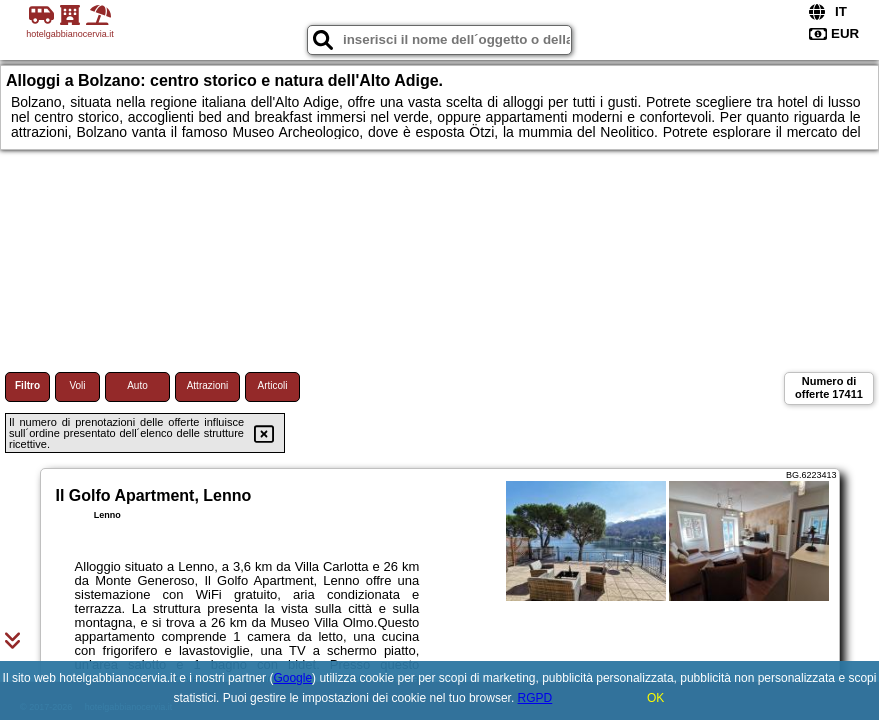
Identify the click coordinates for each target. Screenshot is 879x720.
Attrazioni (208, 385)
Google (292, 678)
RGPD (535, 698)
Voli (77, 385)
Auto (137, 385)
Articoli (272, 385)
